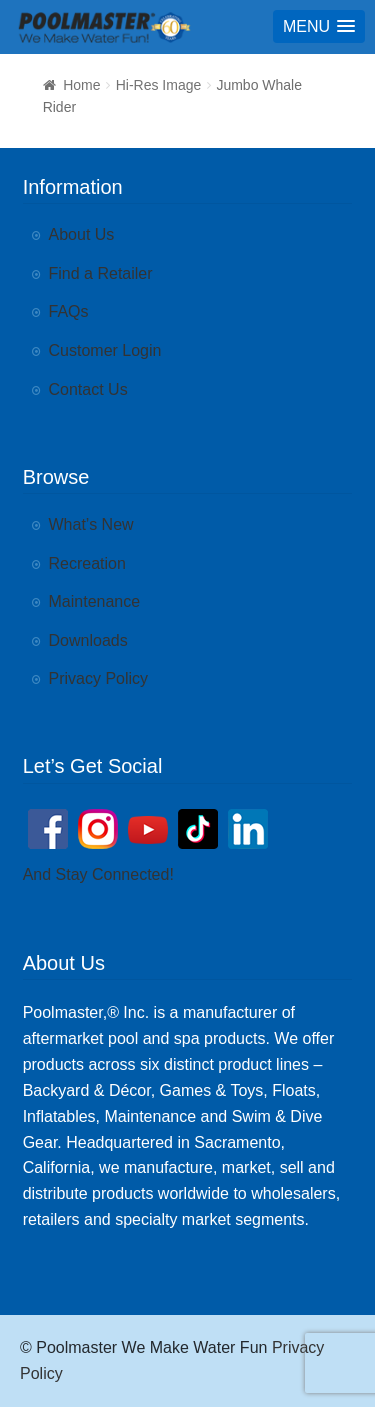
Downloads (88, 640)
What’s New (91, 524)
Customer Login (105, 350)
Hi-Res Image (159, 85)
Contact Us (88, 389)
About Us (82, 234)
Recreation (87, 563)
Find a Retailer (101, 273)
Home (81, 85)
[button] (319, 26)
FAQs (69, 311)
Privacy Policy (99, 678)
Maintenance (95, 601)
